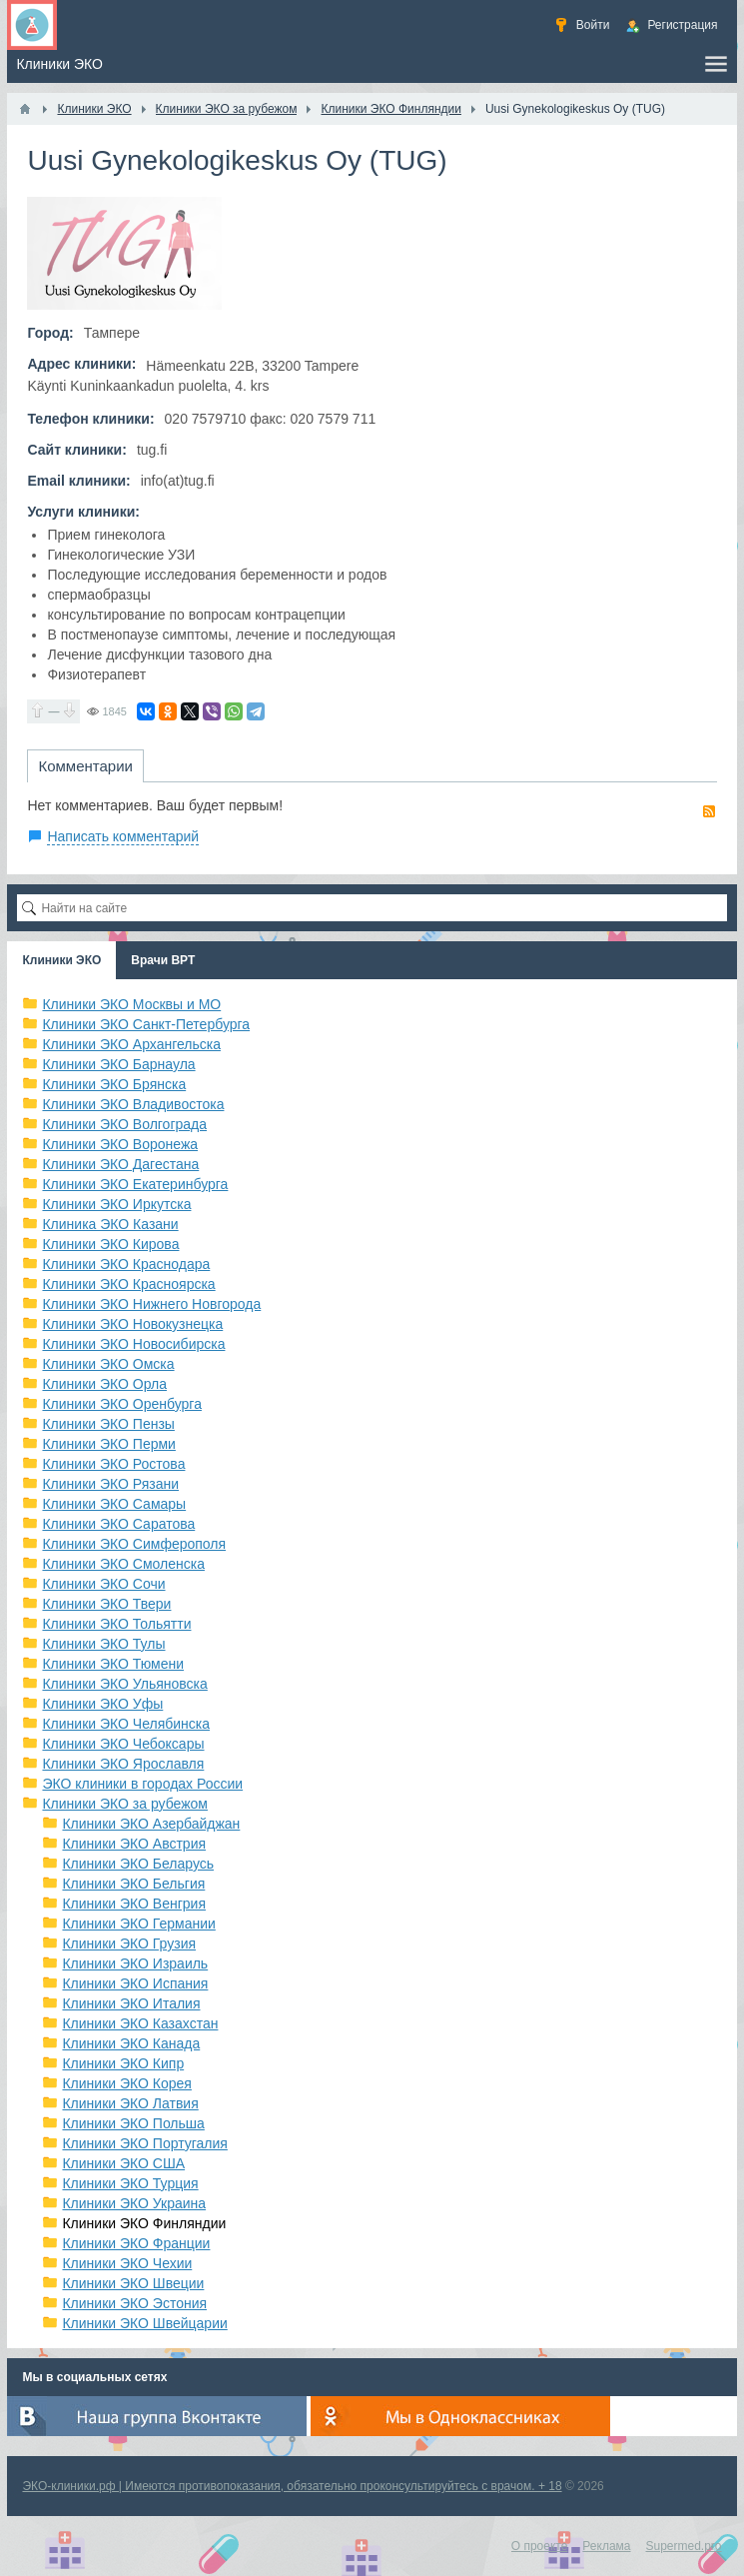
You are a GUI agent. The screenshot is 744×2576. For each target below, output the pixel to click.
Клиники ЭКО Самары (114, 1504)
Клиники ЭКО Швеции (133, 2283)
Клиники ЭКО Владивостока (133, 1104)
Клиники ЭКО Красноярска (128, 1284)
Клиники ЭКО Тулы (103, 1644)
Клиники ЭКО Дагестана (120, 1164)
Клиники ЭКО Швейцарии (144, 2323)
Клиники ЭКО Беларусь (138, 1864)
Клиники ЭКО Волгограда (124, 1124)
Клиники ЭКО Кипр (123, 2063)
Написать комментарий (123, 836)
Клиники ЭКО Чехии (127, 2263)
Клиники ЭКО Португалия (144, 2143)
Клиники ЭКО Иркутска (116, 1204)
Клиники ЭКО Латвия (130, 2103)
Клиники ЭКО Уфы (102, 1704)
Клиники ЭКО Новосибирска (133, 1344)
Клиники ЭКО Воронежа (120, 1144)
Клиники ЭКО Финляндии (144, 2223)
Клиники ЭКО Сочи (103, 1584)
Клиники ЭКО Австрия (134, 1844)
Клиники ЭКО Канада (131, 2043)
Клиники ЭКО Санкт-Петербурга (146, 1024)
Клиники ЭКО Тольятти (116, 1624)
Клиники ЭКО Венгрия (134, 1904)
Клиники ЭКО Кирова (110, 1244)
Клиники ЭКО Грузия (129, 1943)
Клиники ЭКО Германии (138, 1924)
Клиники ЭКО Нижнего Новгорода (151, 1304)
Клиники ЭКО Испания (135, 1983)
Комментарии (85, 765)
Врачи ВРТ (163, 960)
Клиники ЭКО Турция (130, 2183)
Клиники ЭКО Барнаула (118, 1064)
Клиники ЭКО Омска (108, 1364)
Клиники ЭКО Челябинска (126, 1724)
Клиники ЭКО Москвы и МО (131, 1004)
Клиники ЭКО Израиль (135, 1963)
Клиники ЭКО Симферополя (134, 1544)
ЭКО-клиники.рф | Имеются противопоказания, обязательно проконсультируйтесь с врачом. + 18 (291, 2486)
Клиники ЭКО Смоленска (123, 1564)
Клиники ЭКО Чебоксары (123, 1744)
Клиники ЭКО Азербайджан (151, 1824)
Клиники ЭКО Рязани (110, 1484)
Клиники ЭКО (61, 960)
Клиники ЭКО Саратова (118, 1524)
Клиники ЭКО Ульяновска (124, 1684)
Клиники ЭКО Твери (106, 1604)
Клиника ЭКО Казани (110, 1224)
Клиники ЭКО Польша (133, 2123)
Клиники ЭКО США (123, 2163)
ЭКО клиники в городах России (142, 1784)
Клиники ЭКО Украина (134, 2203)
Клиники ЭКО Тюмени (113, 1664)
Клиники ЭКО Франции (136, 2243)
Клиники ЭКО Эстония (134, 2303)
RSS (709, 811)
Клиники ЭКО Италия (131, 2003)
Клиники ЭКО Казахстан (140, 2023)
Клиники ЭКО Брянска (114, 1084)
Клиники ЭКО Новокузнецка (132, 1324)
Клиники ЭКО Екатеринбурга (135, 1184)
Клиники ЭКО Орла (104, 1384)
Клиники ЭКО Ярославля (123, 1764)
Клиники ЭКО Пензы (108, 1424)
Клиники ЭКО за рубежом (125, 1804)
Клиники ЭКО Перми (108, 1444)
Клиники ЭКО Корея (126, 2083)
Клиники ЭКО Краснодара (126, 1264)
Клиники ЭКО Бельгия (133, 1884)
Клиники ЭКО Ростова (113, 1464)
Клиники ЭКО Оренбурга (122, 1404)
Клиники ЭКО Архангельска (131, 1044)
